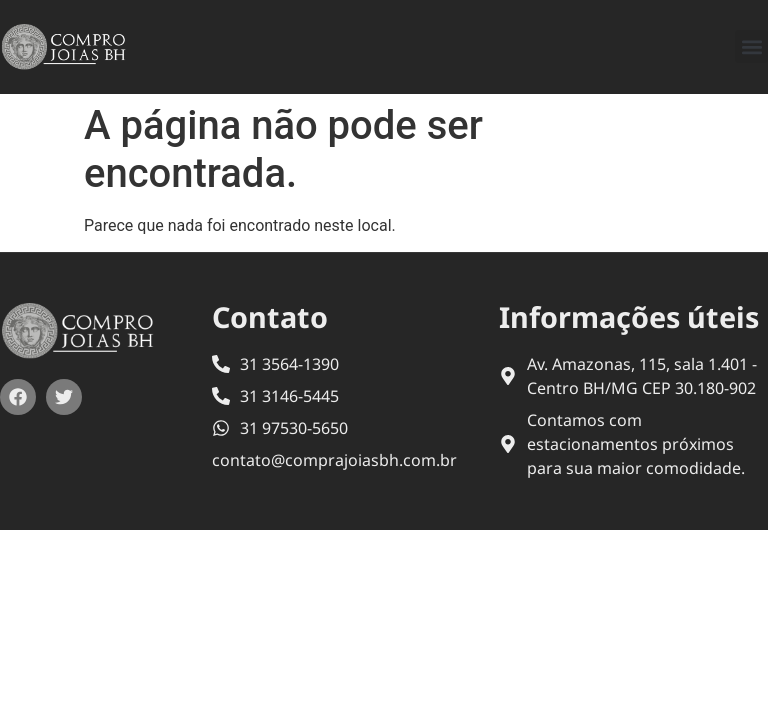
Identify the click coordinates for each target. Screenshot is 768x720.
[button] (751, 46)
